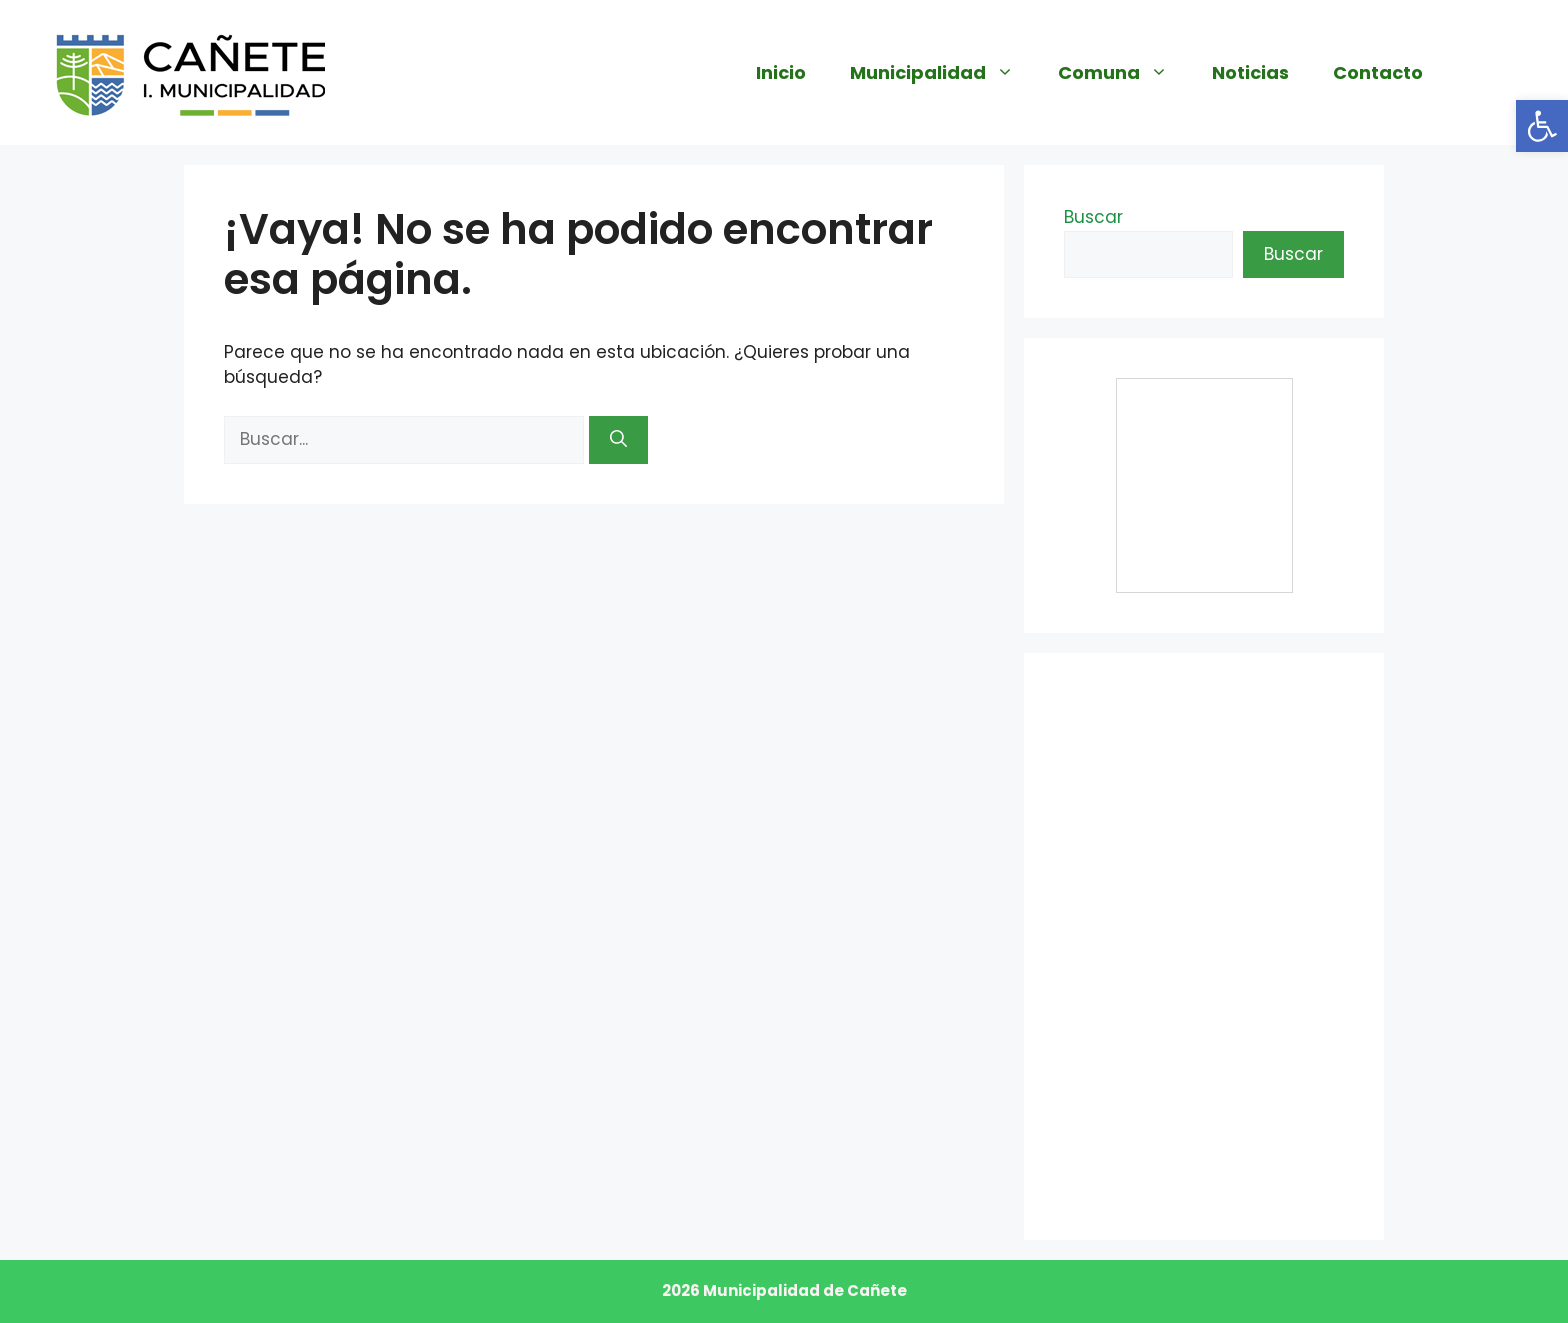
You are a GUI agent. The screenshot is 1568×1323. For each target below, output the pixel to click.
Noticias (1250, 72)
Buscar (1093, 217)
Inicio (781, 72)
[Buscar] (618, 440)
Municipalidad (943, 73)
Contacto (1378, 72)
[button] (1542, 126)
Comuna (1124, 73)
